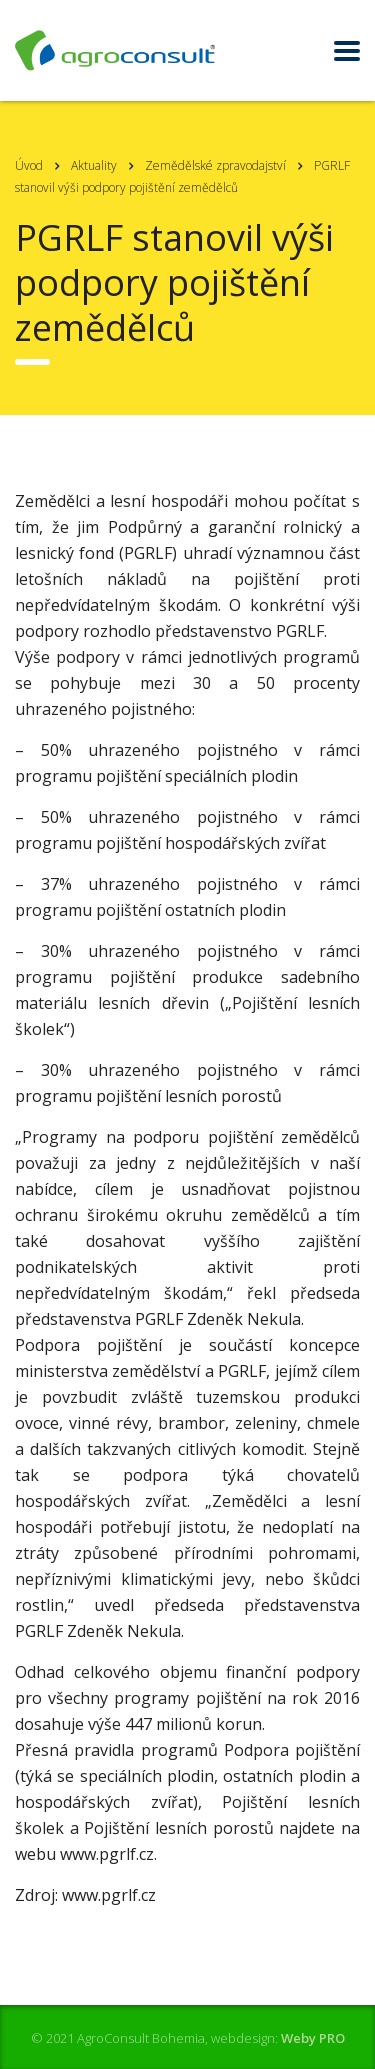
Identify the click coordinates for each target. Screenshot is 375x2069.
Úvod (29, 165)
